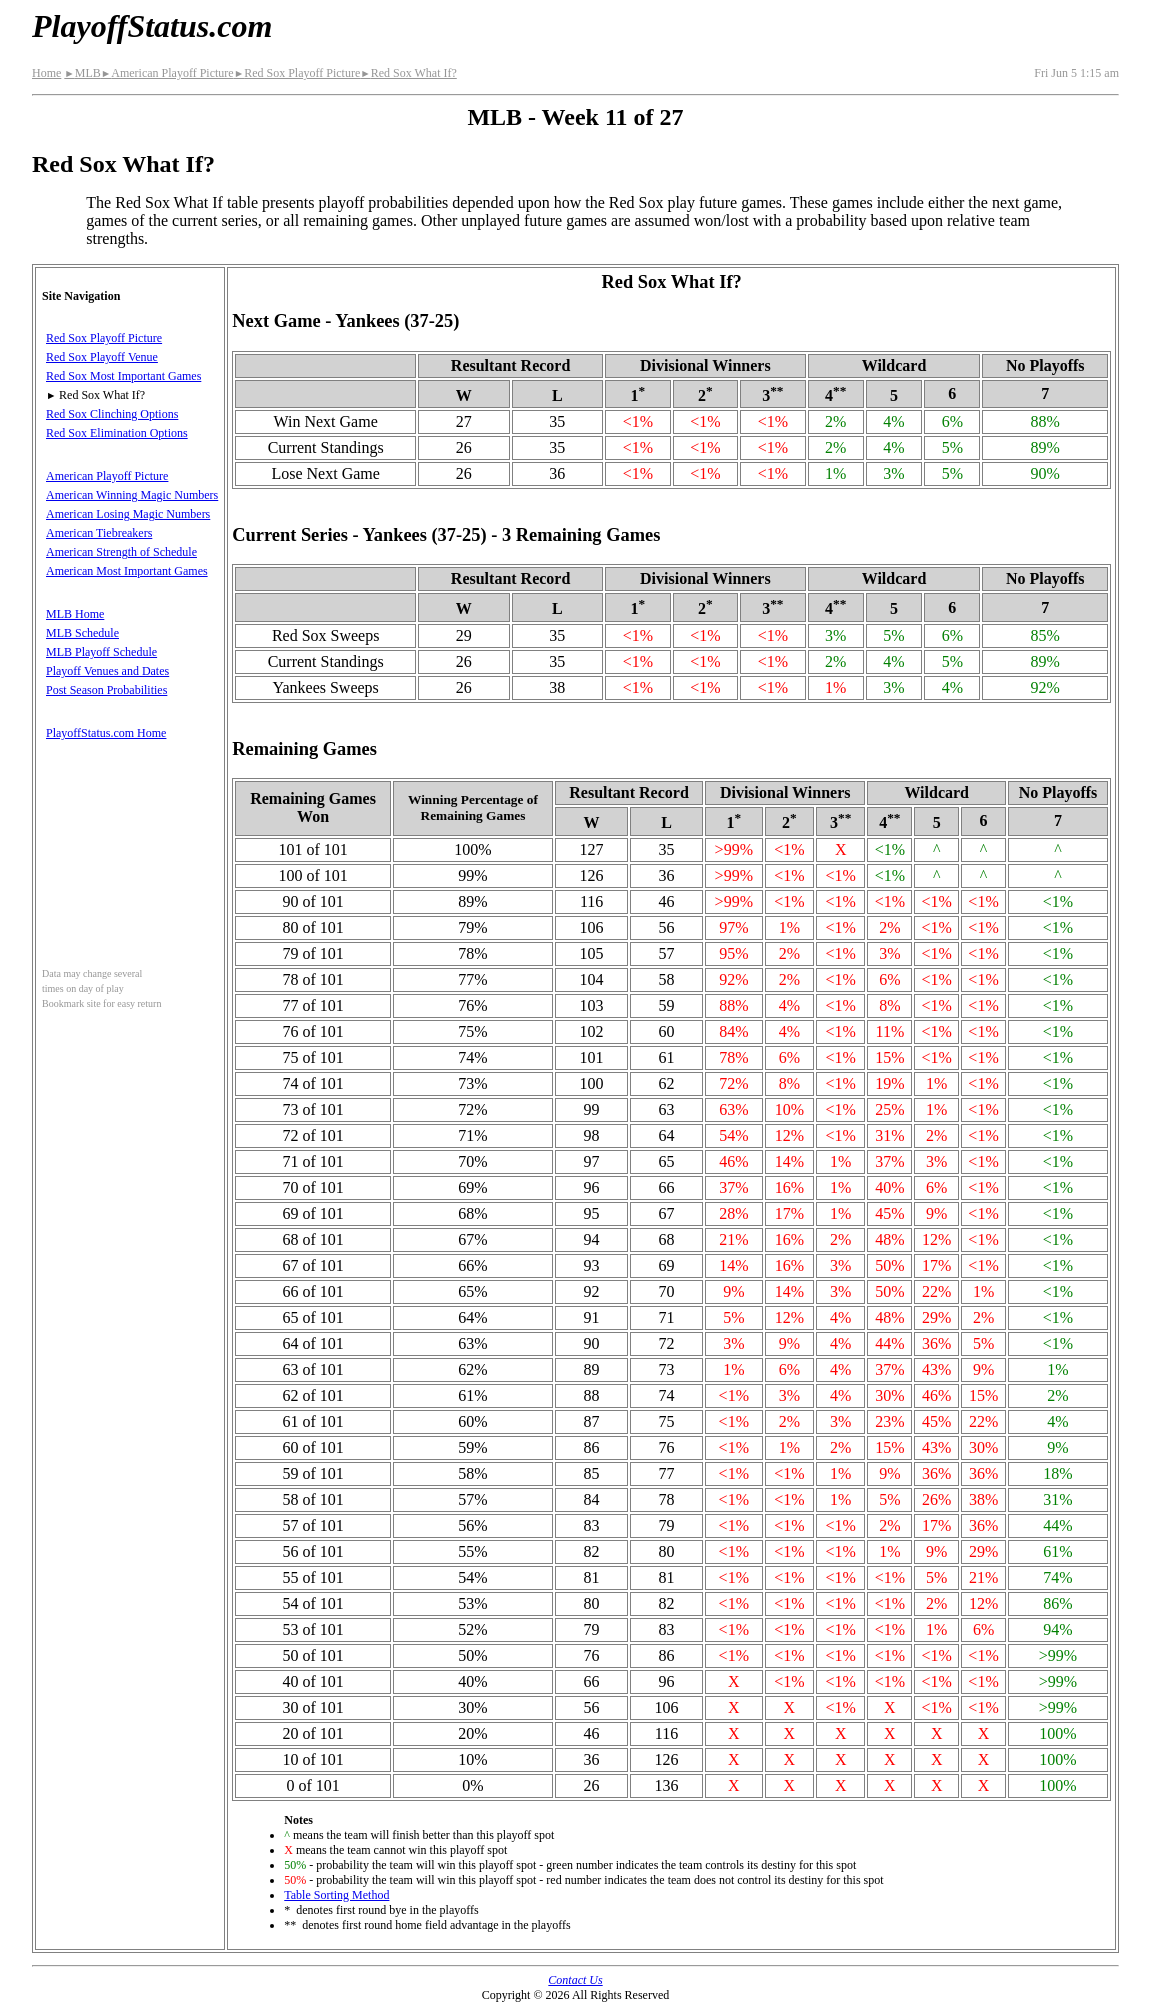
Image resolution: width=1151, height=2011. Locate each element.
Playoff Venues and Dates (107, 671)
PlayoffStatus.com (152, 26)
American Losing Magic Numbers (128, 514)
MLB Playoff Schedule (101, 652)
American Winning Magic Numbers (132, 495)
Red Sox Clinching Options (112, 414)
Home (46, 73)
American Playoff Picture (167, 73)
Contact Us (575, 1980)
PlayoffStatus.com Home (106, 733)
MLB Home (75, 614)
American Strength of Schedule (121, 552)
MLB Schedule (82, 633)
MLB (82, 73)
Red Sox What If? (408, 73)
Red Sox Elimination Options (117, 433)
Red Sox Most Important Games (123, 376)
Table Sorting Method (336, 1895)
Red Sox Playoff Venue (102, 357)
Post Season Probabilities (106, 690)
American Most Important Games (127, 571)
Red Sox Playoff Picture (297, 73)
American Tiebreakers (99, 533)
